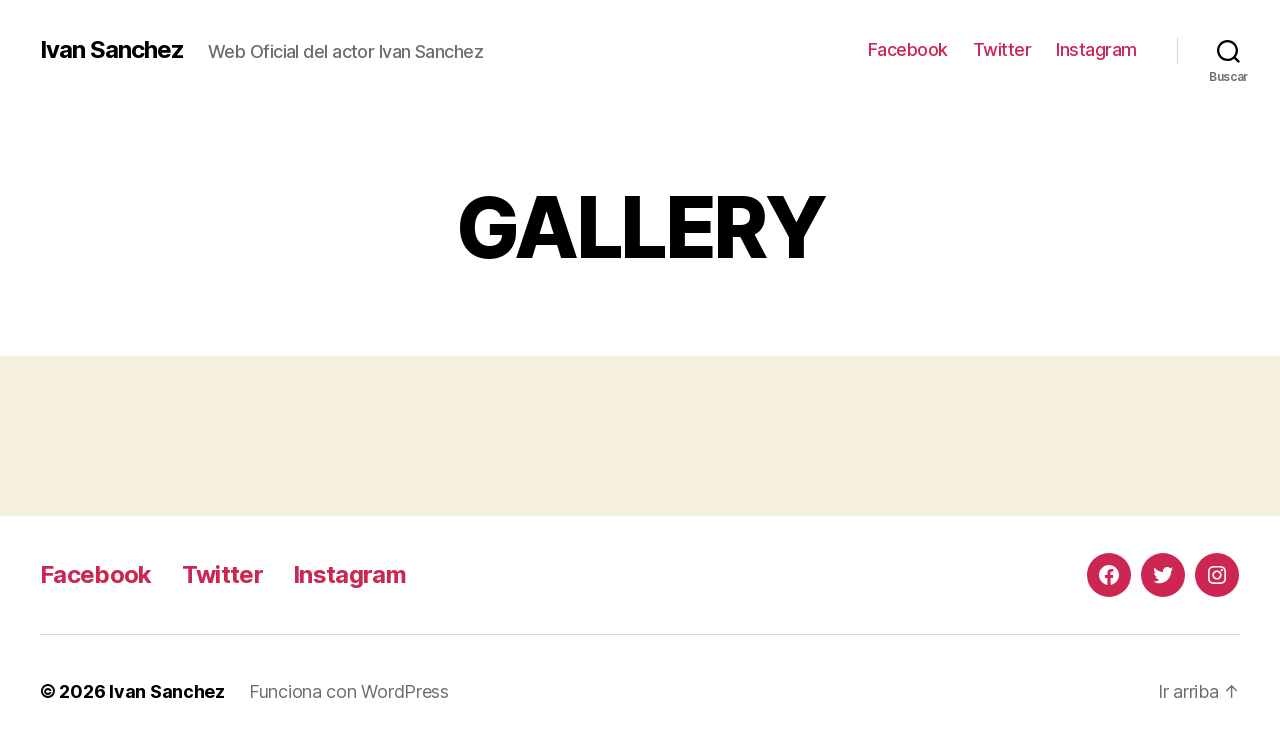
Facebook (908, 49)
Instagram (1096, 49)
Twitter (1002, 49)
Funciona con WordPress (349, 691)
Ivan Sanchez (112, 50)
